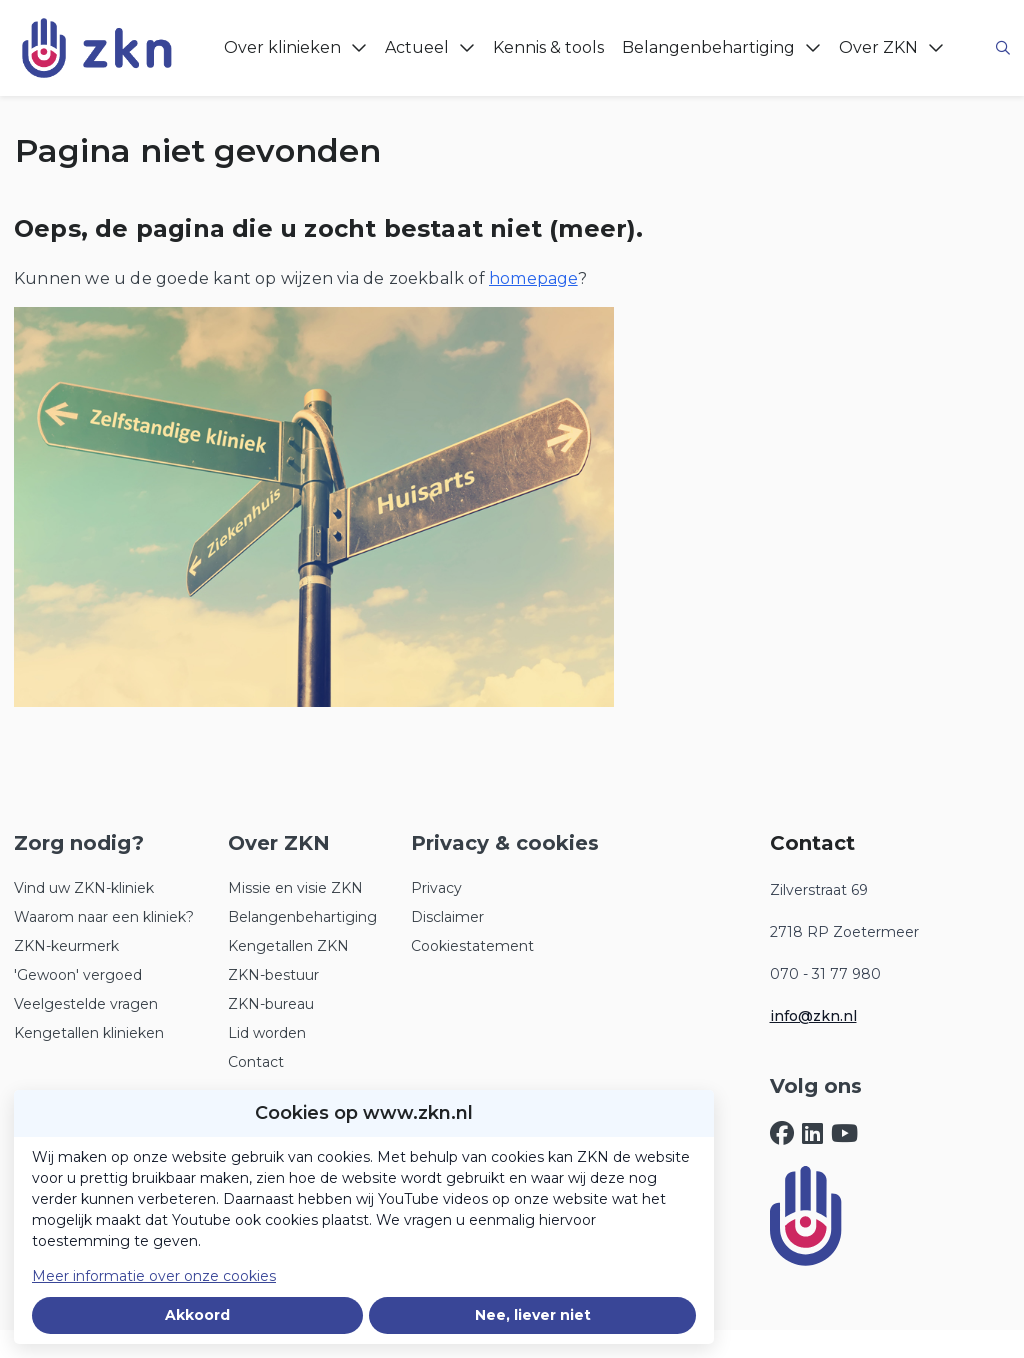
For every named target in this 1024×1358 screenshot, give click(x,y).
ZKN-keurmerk (66, 946)
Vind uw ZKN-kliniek (84, 888)
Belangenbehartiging (302, 917)
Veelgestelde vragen (86, 1004)
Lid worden (267, 1033)
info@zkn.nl (813, 1016)
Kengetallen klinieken (89, 1033)
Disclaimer (447, 917)
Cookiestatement (472, 946)
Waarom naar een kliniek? (104, 917)
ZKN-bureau (271, 1004)
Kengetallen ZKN (288, 946)
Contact (256, 1062)
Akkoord (197, 1315)
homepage (533, 278)
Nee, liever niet (533, 1315)
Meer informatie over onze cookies (154, 1276)
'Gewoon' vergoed (78, 975)
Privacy (436, 888)
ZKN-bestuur (273, 975)
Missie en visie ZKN (295, 888)
